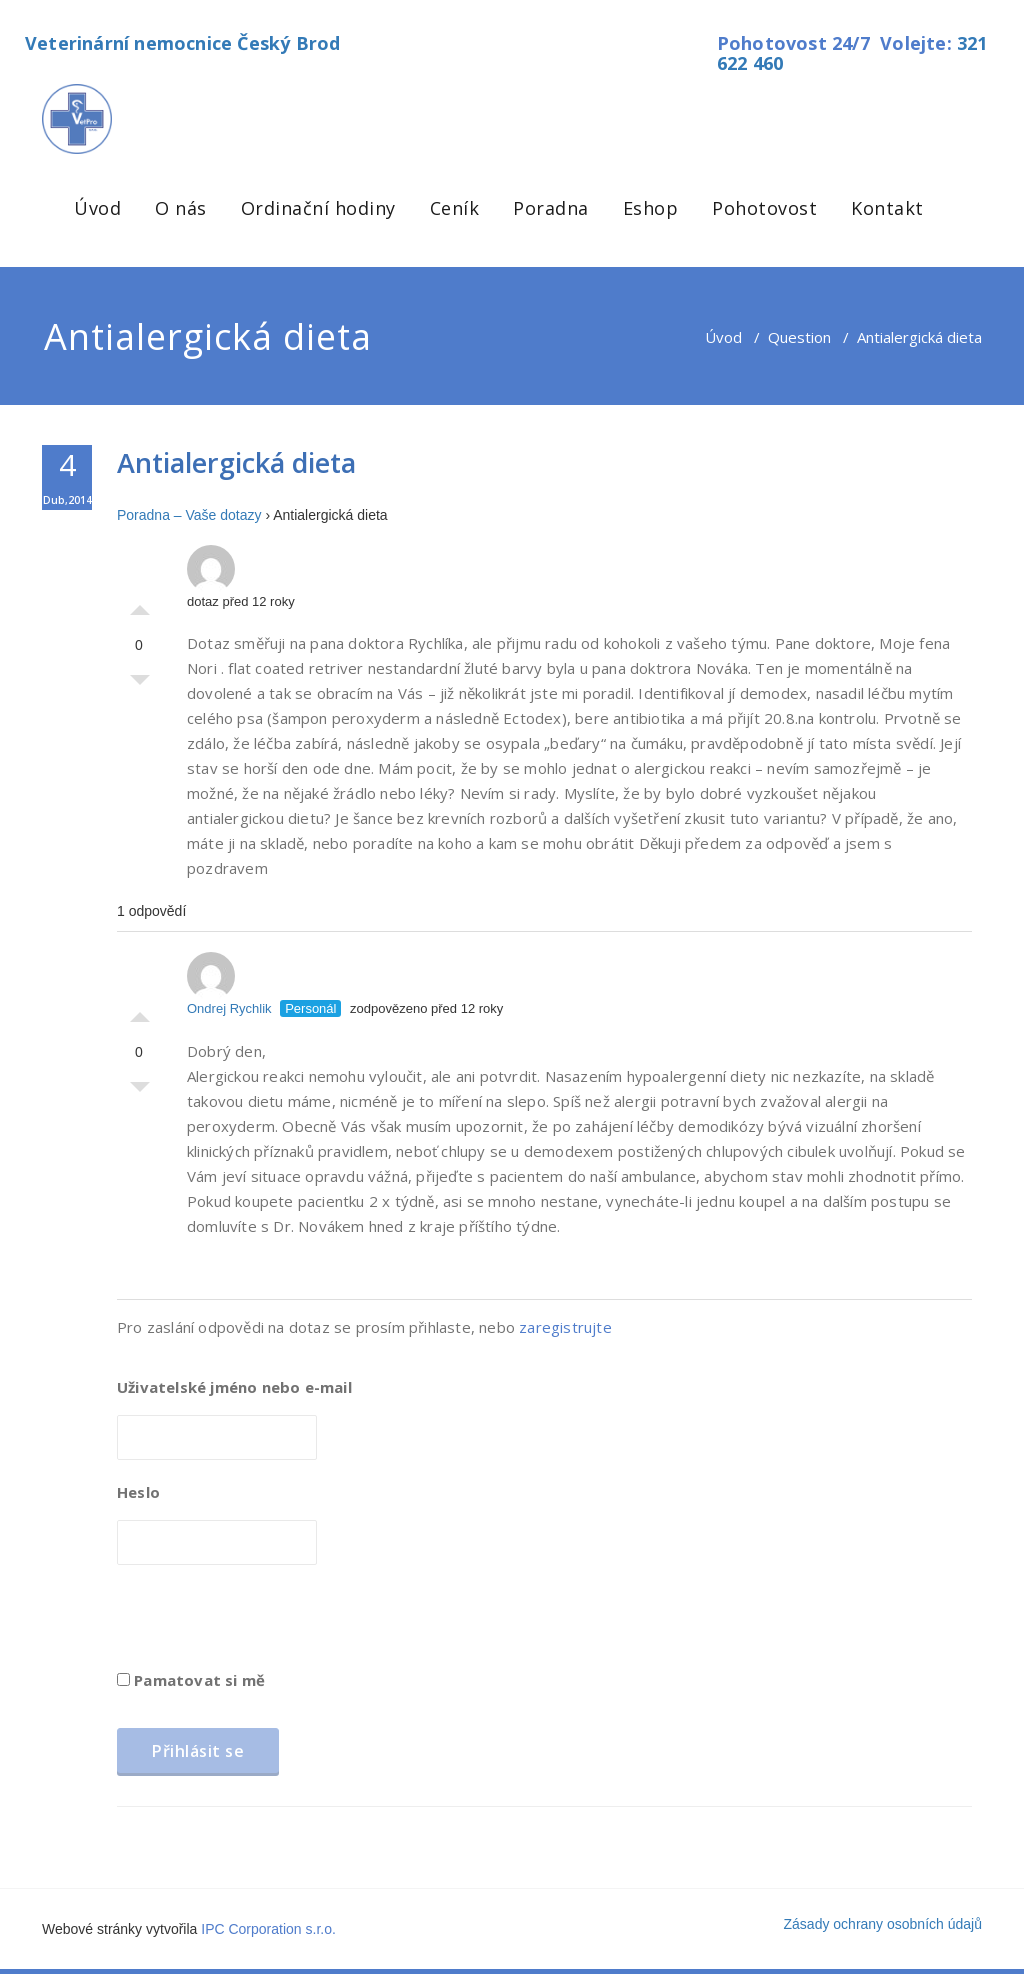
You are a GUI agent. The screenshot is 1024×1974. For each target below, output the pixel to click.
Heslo (138, 1492)
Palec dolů (140, 685)
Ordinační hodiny (318, 208)
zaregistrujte (565, 1327)
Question (799, 337)
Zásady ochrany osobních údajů (883, 1924)
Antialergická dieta (236, 462)
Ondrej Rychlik (229, 984)
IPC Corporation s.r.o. (268, 1929)
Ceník (455, 208)
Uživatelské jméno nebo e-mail (234, 1387)
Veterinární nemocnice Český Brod (182, 43)
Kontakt (887, 208)
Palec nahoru (140, 605)
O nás (181, 208)
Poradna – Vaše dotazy (189, 515)
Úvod (97, 208)
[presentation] (269, 1624)
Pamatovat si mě (191, 1680)
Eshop (651, 208)
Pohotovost (764, 208)
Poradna (551, 208)
